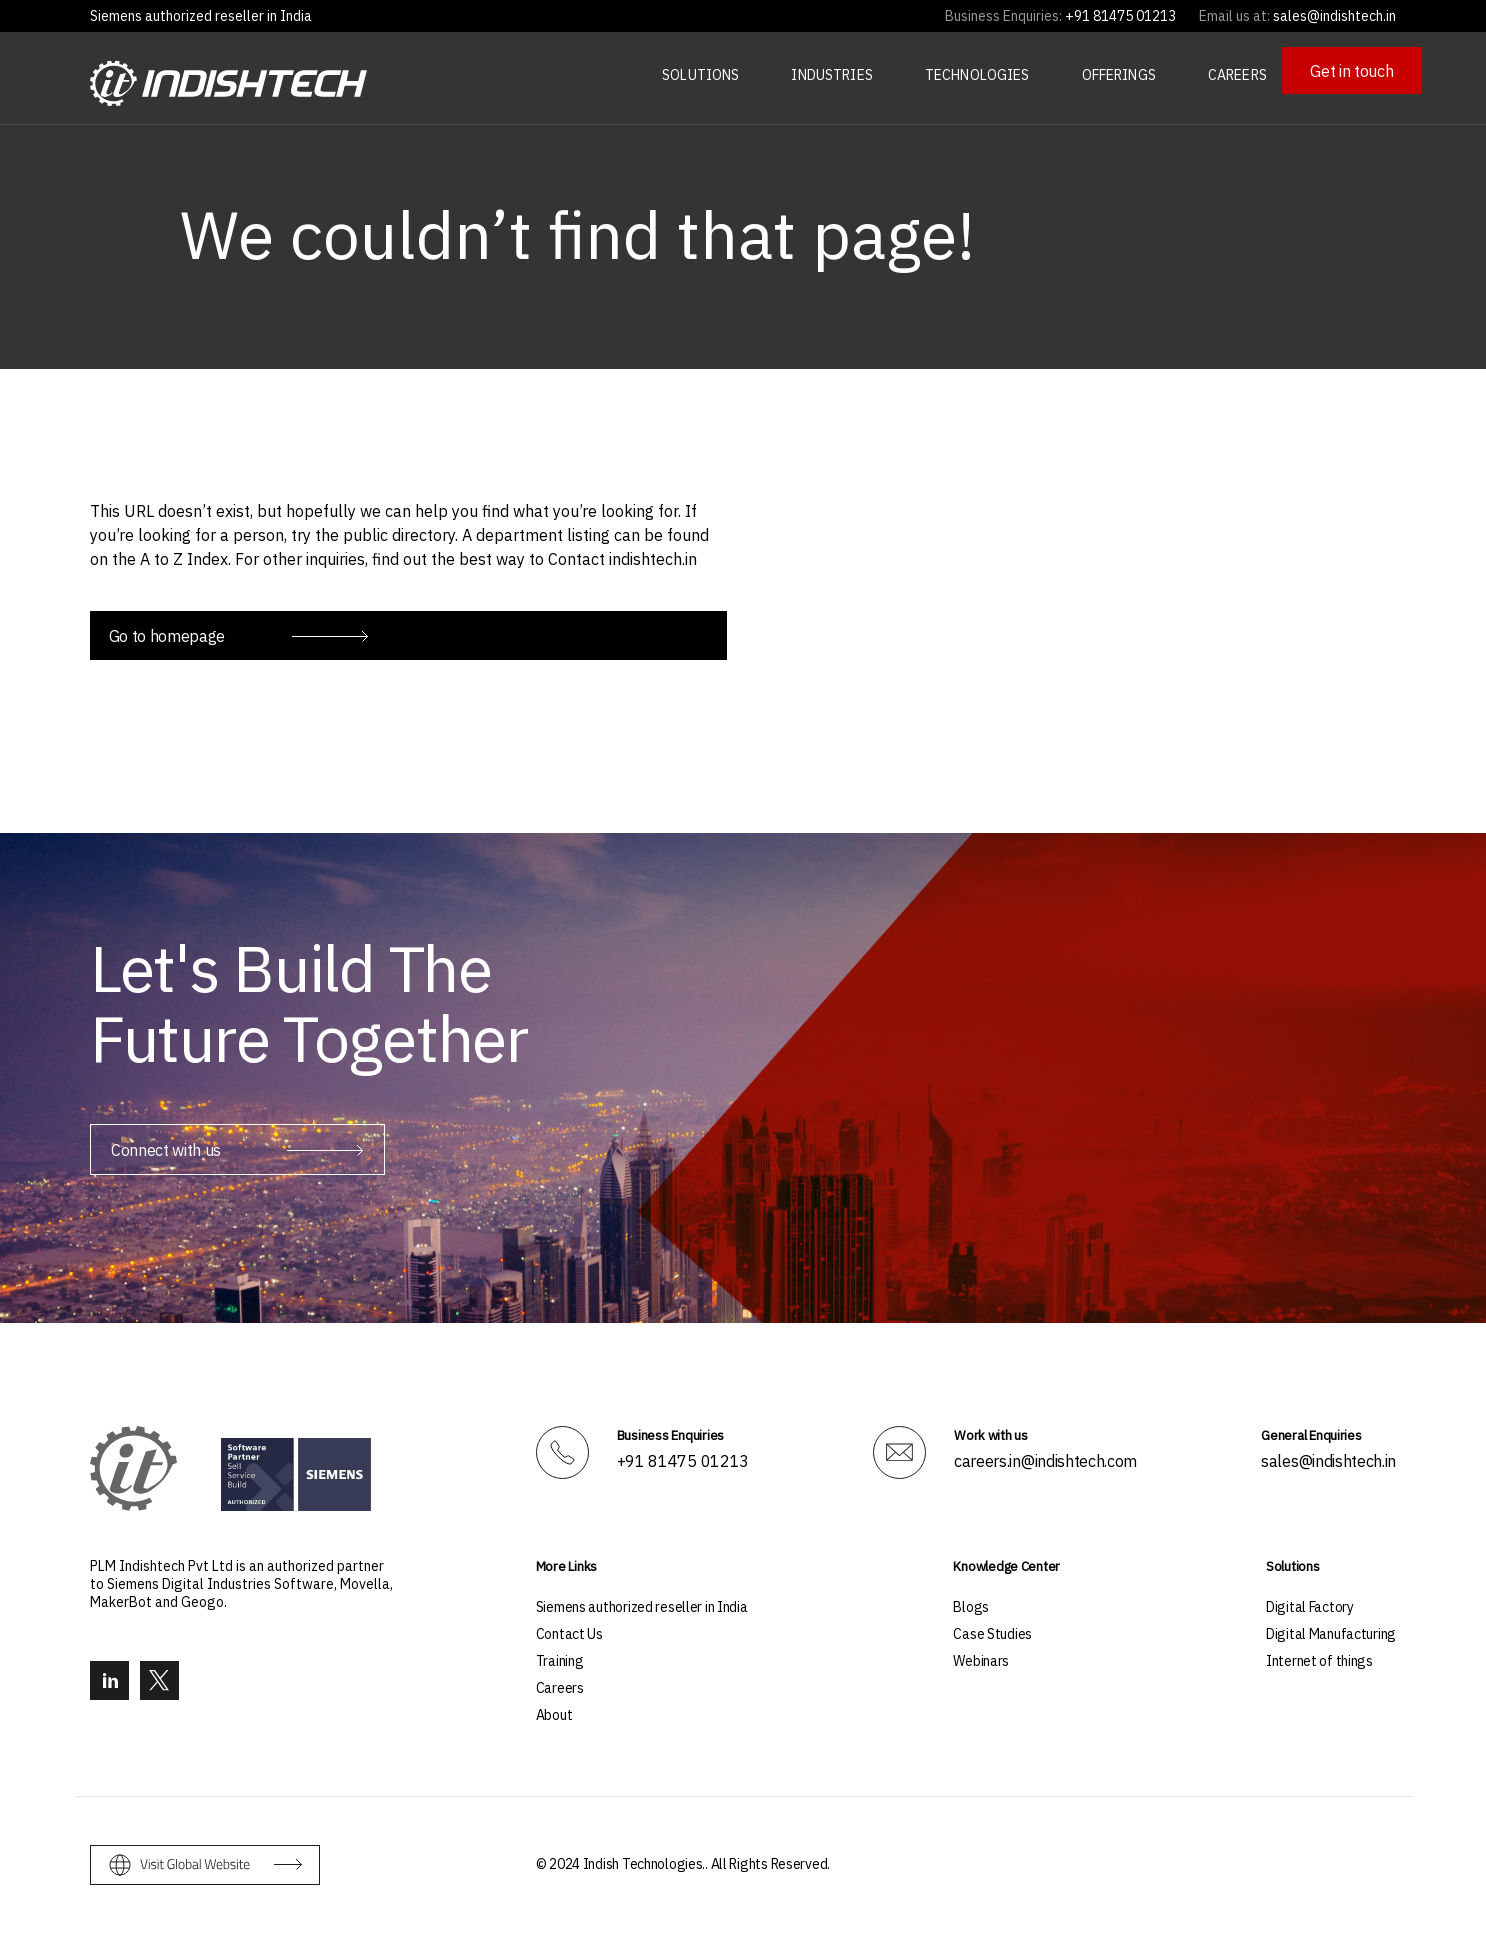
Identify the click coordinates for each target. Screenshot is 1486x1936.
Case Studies (992, 1631)
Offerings (1119, 75)
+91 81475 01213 (683, 1458)
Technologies (977, 75)
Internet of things (1319, 1658)
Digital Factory (1310, 1604)
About (554, 1712)
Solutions (700, 75)
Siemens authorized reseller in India (201, 16)
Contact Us (569, 1631)
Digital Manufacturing (1331, 1631)
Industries (831, 75)
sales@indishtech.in (1328, 1458)
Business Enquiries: (1003, 16)
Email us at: (1234, 16)
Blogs (971, 1604)
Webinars (981, 1658)
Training (560, 1658)
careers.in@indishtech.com (1045, 1458)
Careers (1237, 75)
